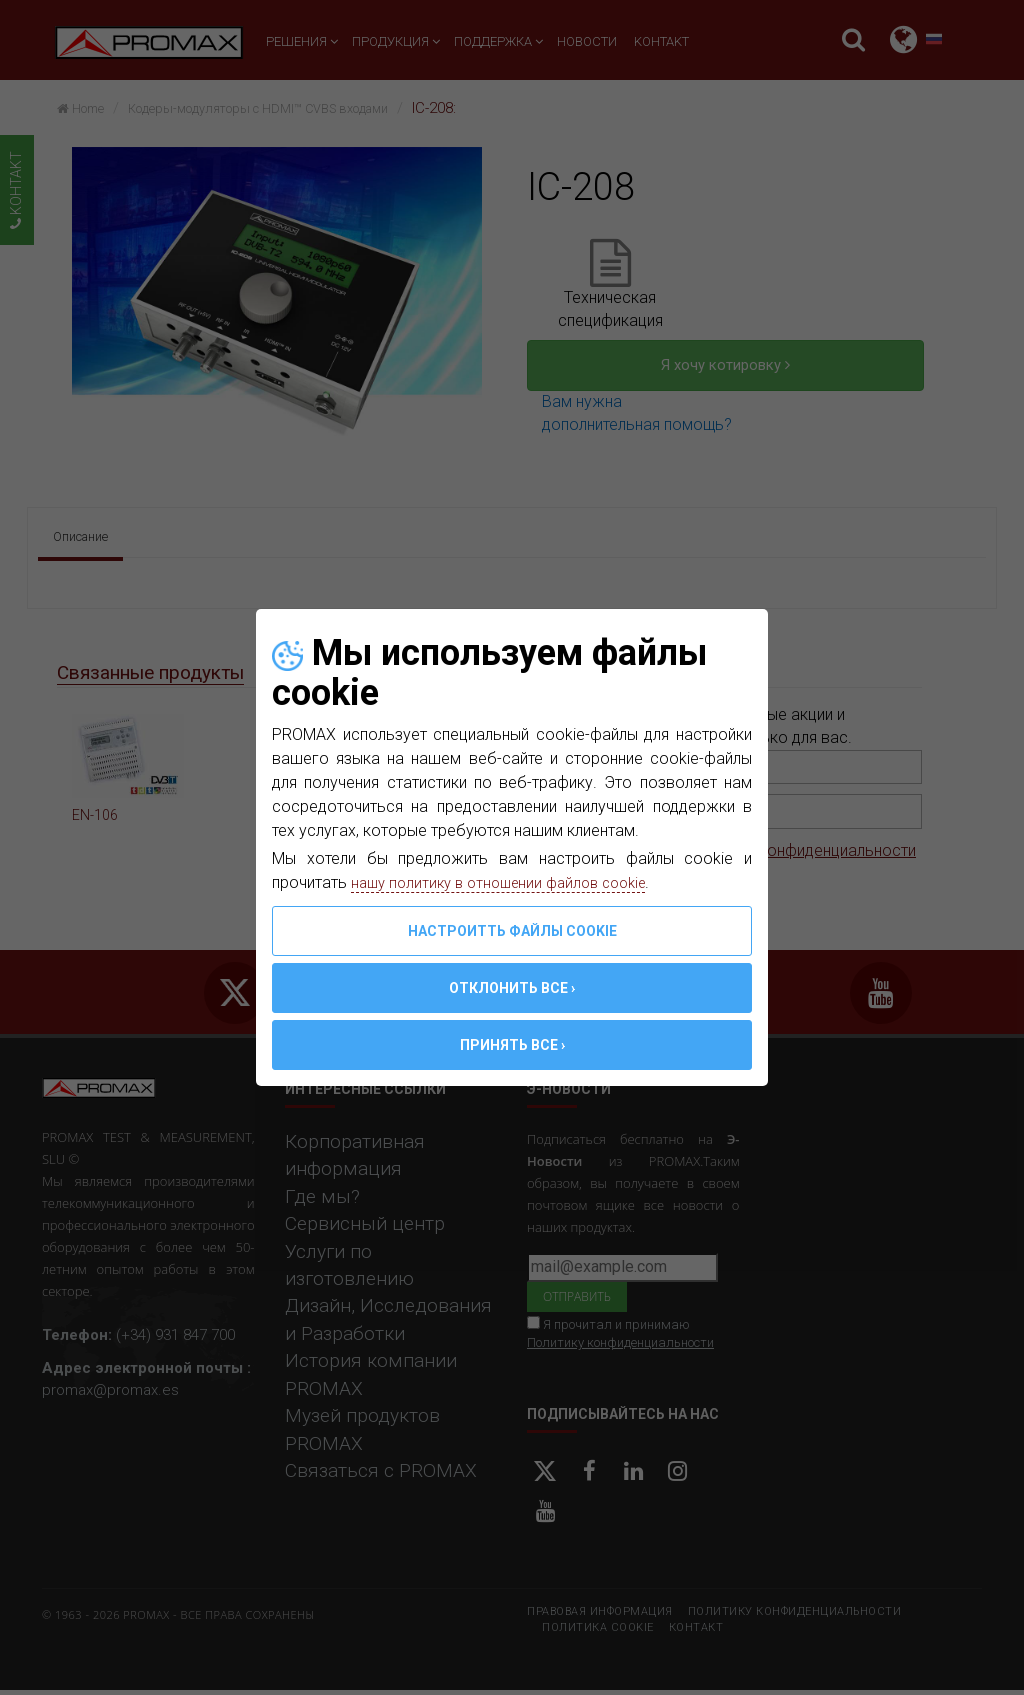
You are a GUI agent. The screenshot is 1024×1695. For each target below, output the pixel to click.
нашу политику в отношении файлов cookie (510, 882)
